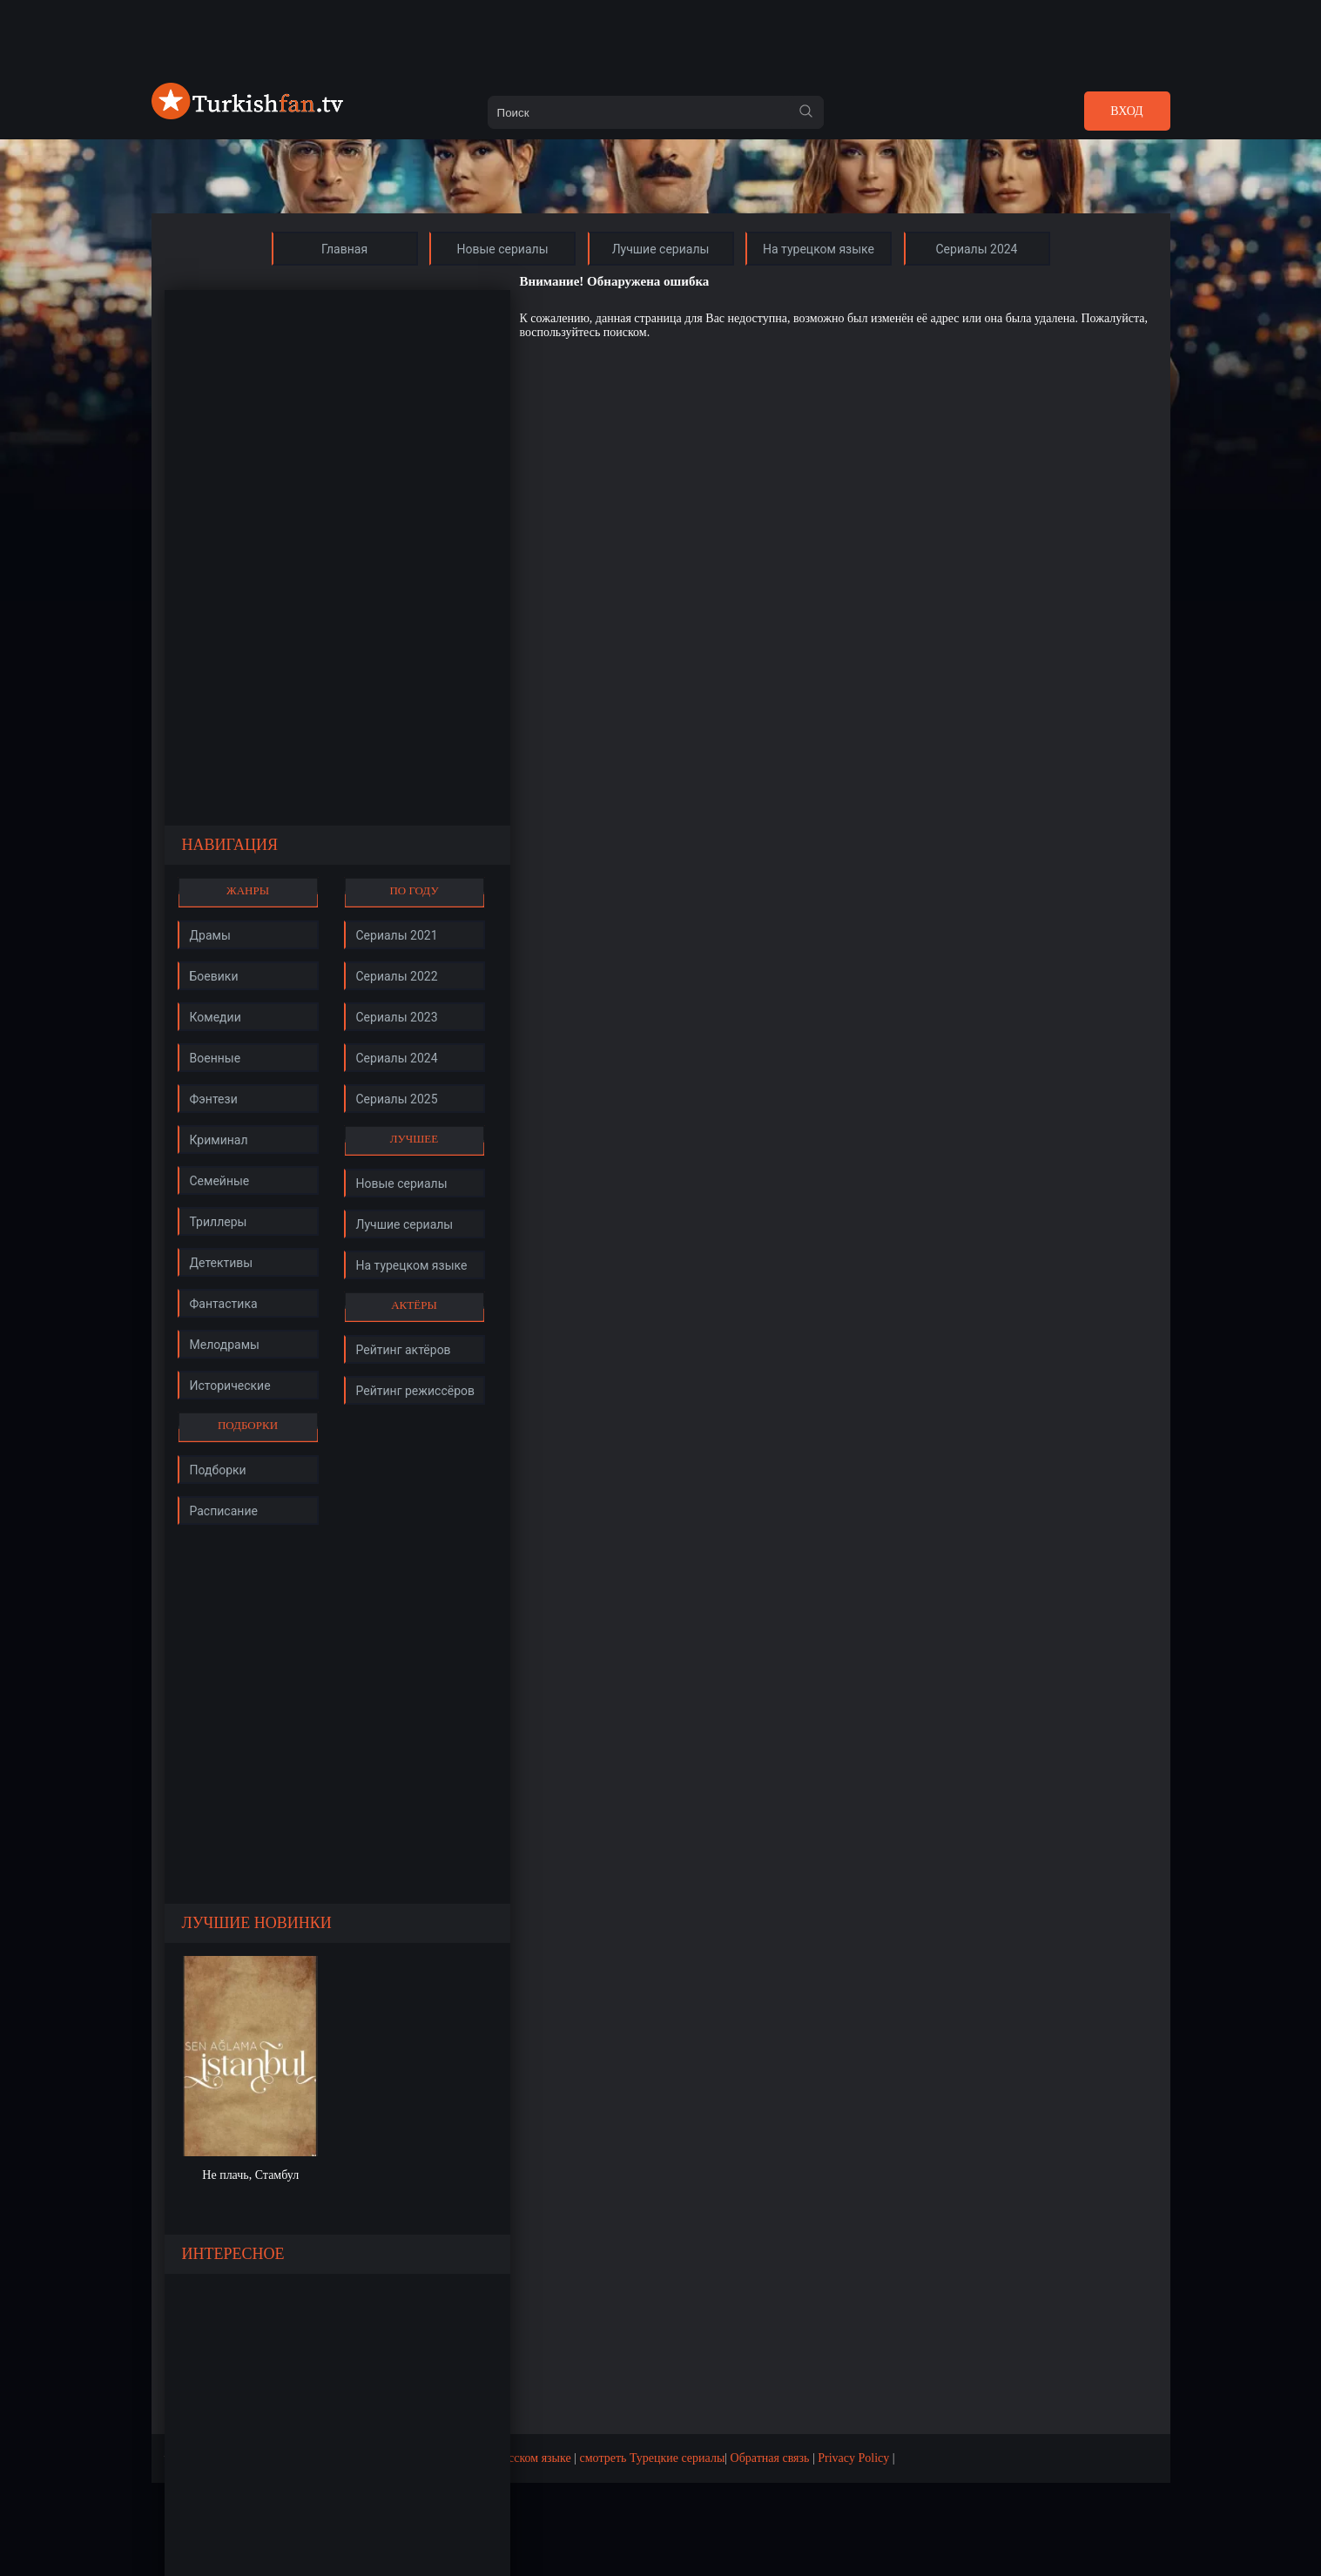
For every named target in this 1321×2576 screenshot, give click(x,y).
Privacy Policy (853, 2458)
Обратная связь (770, 2458)
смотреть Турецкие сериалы (652, 2458)
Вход (1126, 111)
